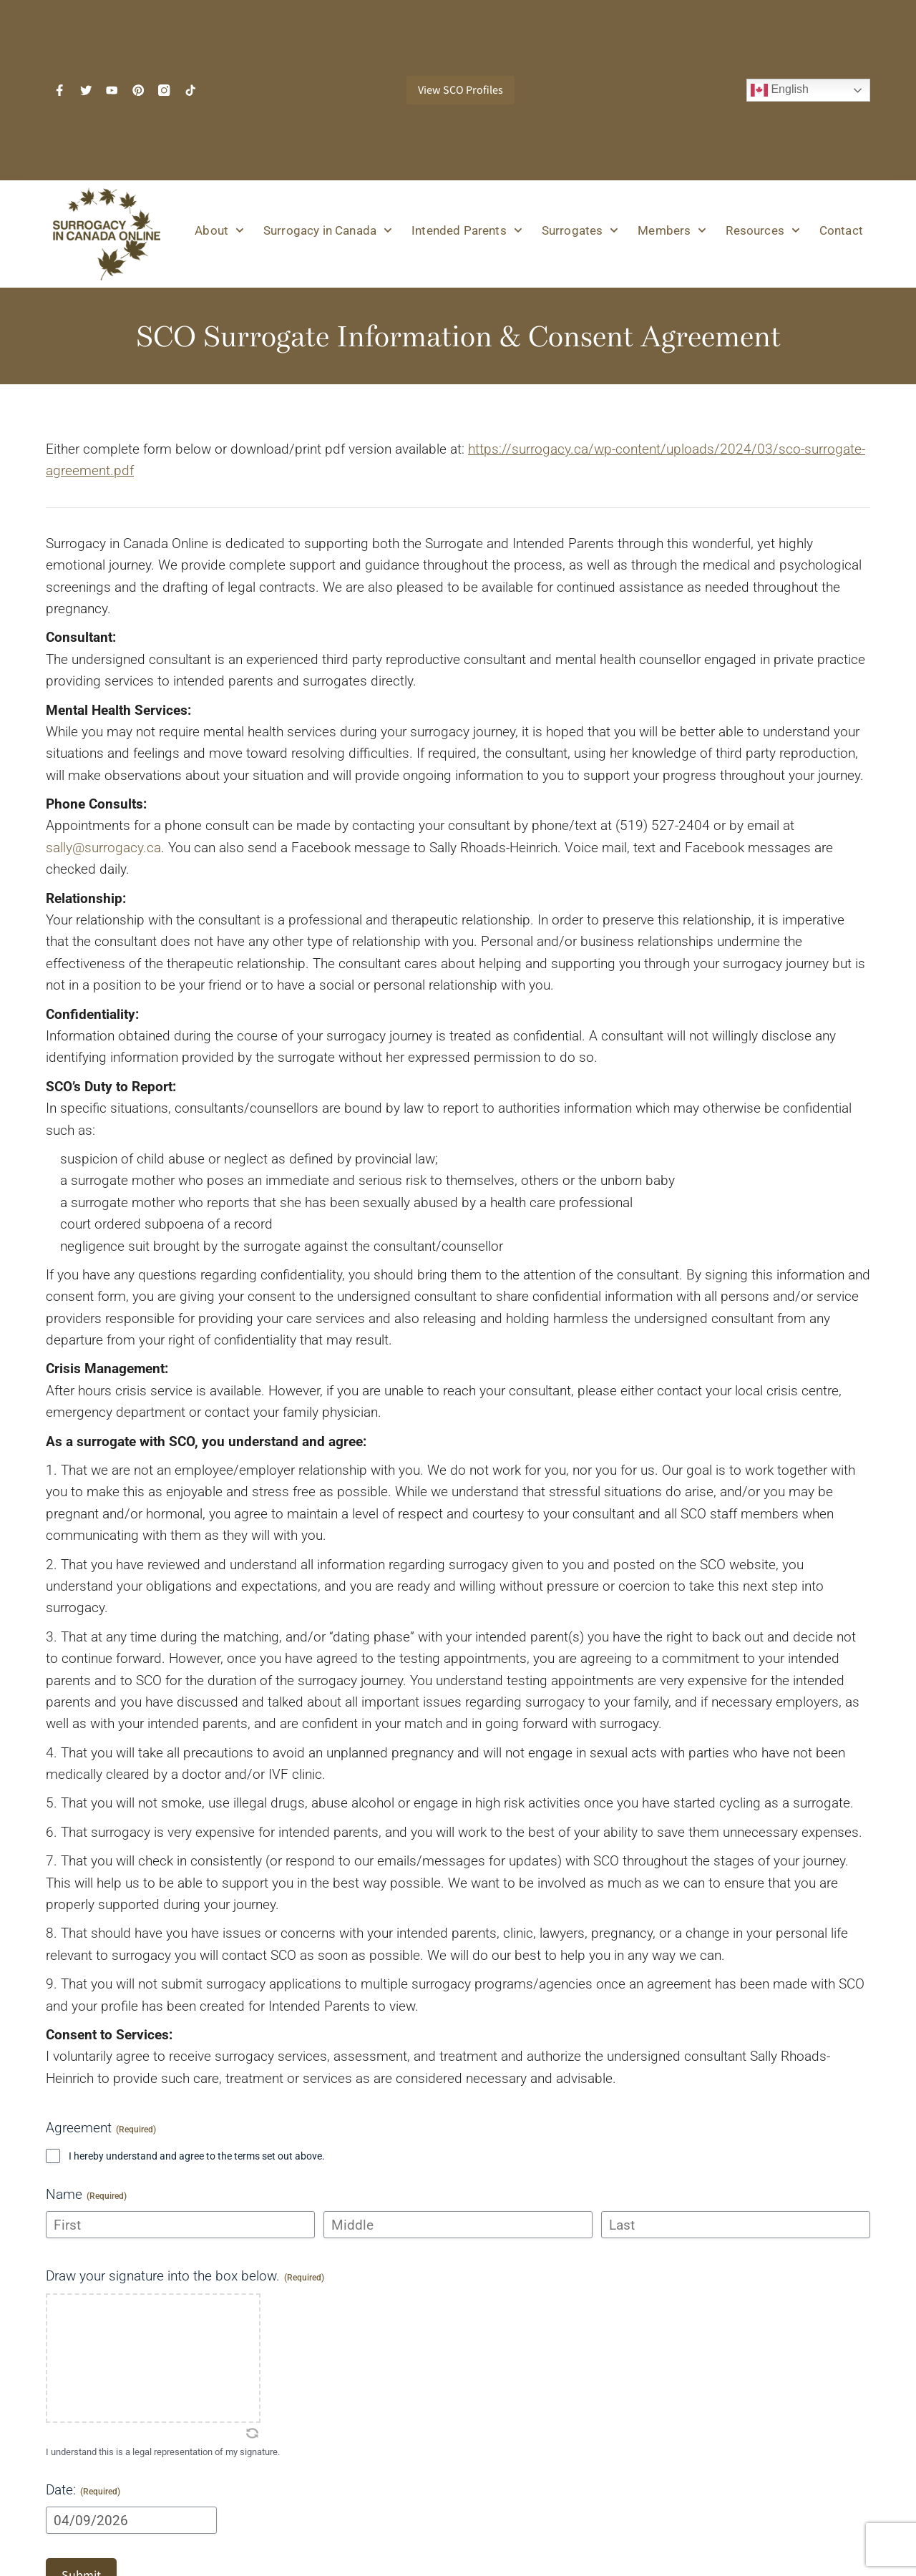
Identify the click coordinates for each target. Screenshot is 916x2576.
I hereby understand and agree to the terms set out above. (197, 2156)
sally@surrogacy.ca (103, 847)
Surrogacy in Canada (327, 230)
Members (672, 230)
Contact (841, 230)
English (780, 90)
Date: (83, 2490)
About (219, 230)
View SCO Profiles (460, 89)
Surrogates (580, 230)
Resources (762, 230)
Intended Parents (466, 230)
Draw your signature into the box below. (185, 2276)
